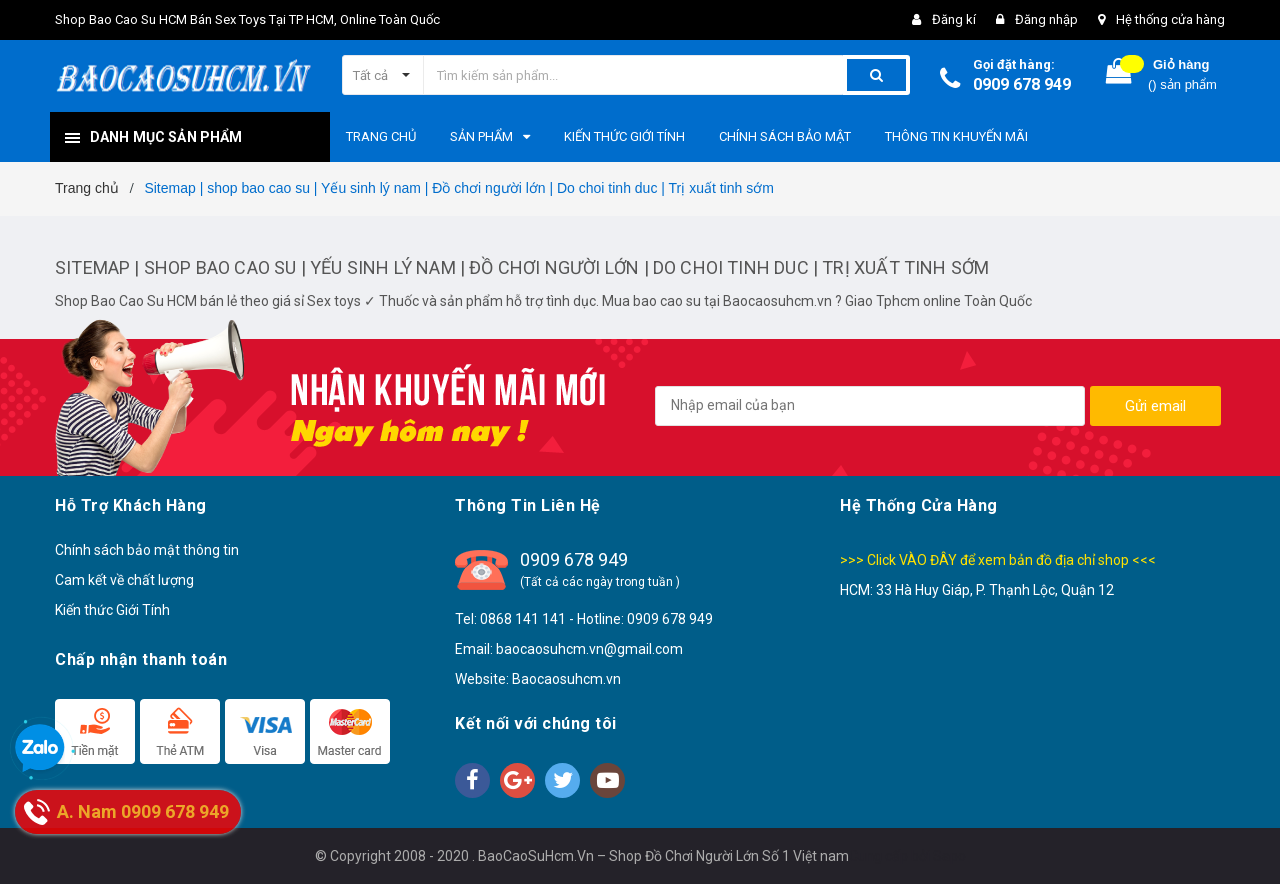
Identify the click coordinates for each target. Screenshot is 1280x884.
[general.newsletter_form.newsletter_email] (870, 406)
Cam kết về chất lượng (124, 580)
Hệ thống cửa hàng (1170, 19)
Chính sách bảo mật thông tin (147, 550)
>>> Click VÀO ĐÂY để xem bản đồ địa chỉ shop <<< (998, 560)
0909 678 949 (1022, 84)
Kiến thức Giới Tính (112, 610)
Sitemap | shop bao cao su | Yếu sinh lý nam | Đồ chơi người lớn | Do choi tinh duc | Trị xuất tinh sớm (522, 267)
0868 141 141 (523, 619)
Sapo (949, 856)
